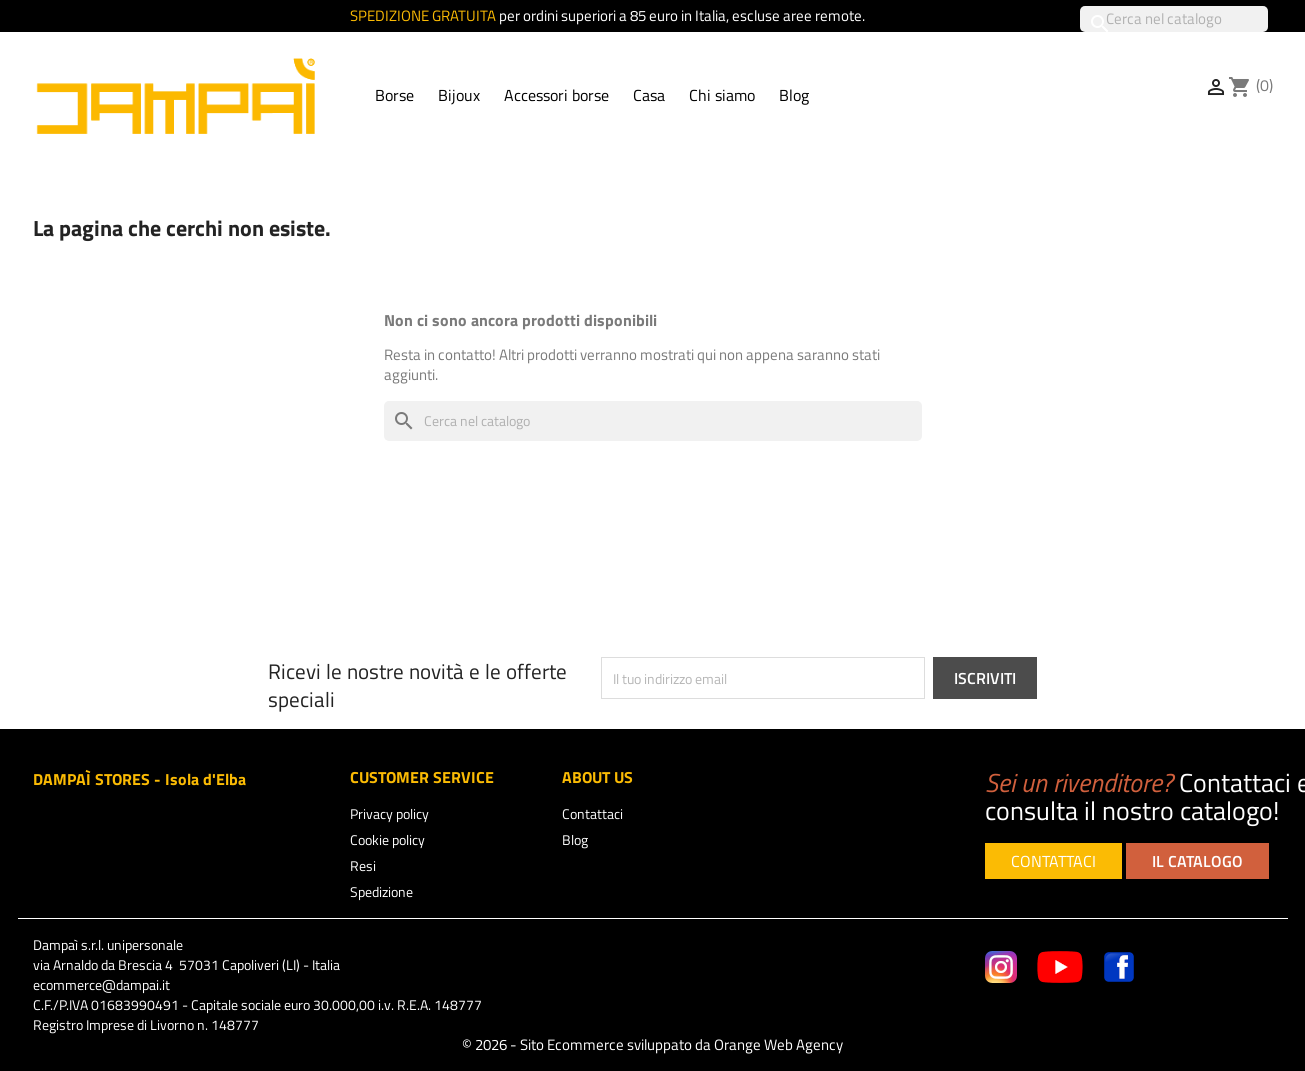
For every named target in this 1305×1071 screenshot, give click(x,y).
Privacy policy (389, 813)
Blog (794, 95)
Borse (394, 95)
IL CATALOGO (1197, 861)
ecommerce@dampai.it (101, 984)
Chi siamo (722, 95)
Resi (363, 865)
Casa (649, 95)
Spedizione (381, 891)
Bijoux (459, 95)
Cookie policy (387, 839)
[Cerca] (1174, 19)
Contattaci (592, 813)
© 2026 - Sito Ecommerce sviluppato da (652, 1044)
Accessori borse (556, 95)
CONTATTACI (1053, 861)
